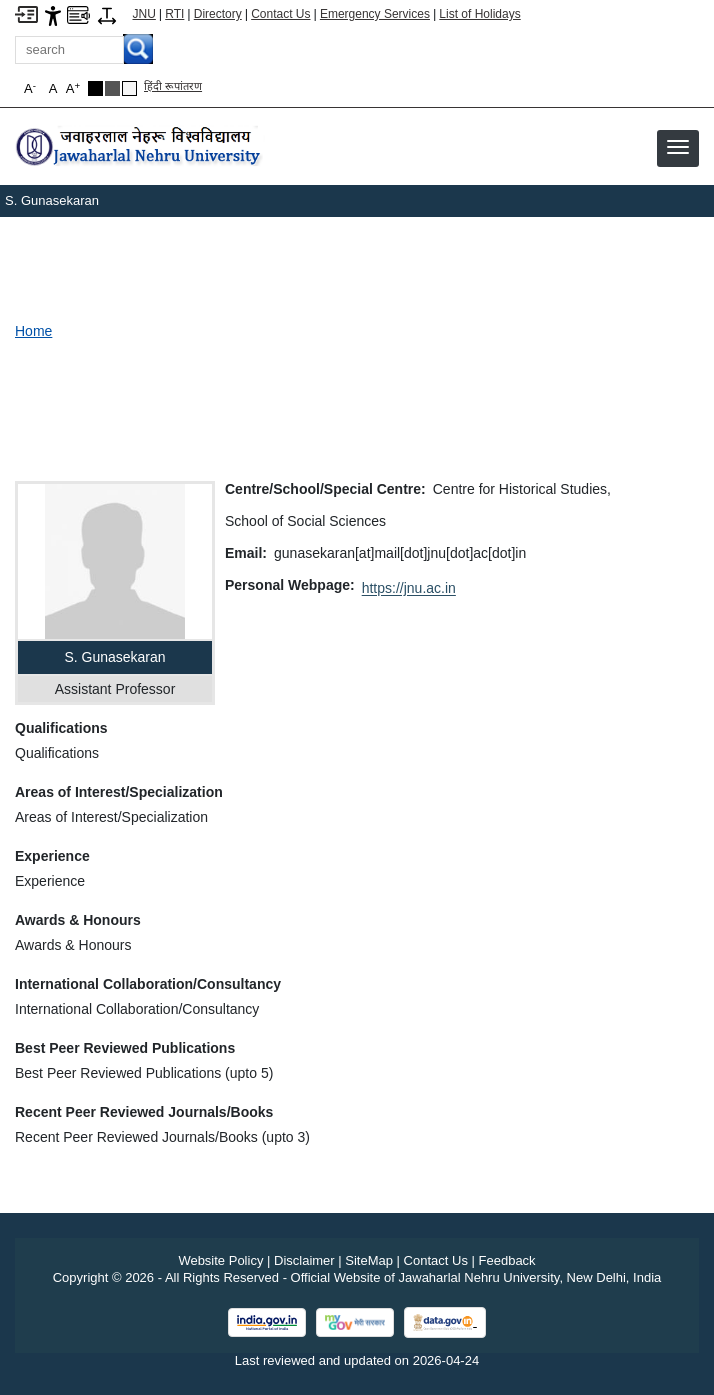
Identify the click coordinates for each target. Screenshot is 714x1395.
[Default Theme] (129, 88)
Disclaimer (304, 1260)
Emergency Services (375, 14)
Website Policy (220, 1260)
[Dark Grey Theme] (112, 88)
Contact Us (280, 14)
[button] (678, 147)
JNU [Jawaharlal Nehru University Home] (144, 14)
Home (33, 331)
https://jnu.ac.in (409, 588)
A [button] (73, 88)
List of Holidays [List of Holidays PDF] (479, 14)
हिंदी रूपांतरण (173, 86)
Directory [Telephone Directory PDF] (218, 14)
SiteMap (369, 1260)
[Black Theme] (95, 88)
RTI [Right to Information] (174, 14)
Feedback (507, 1260)
